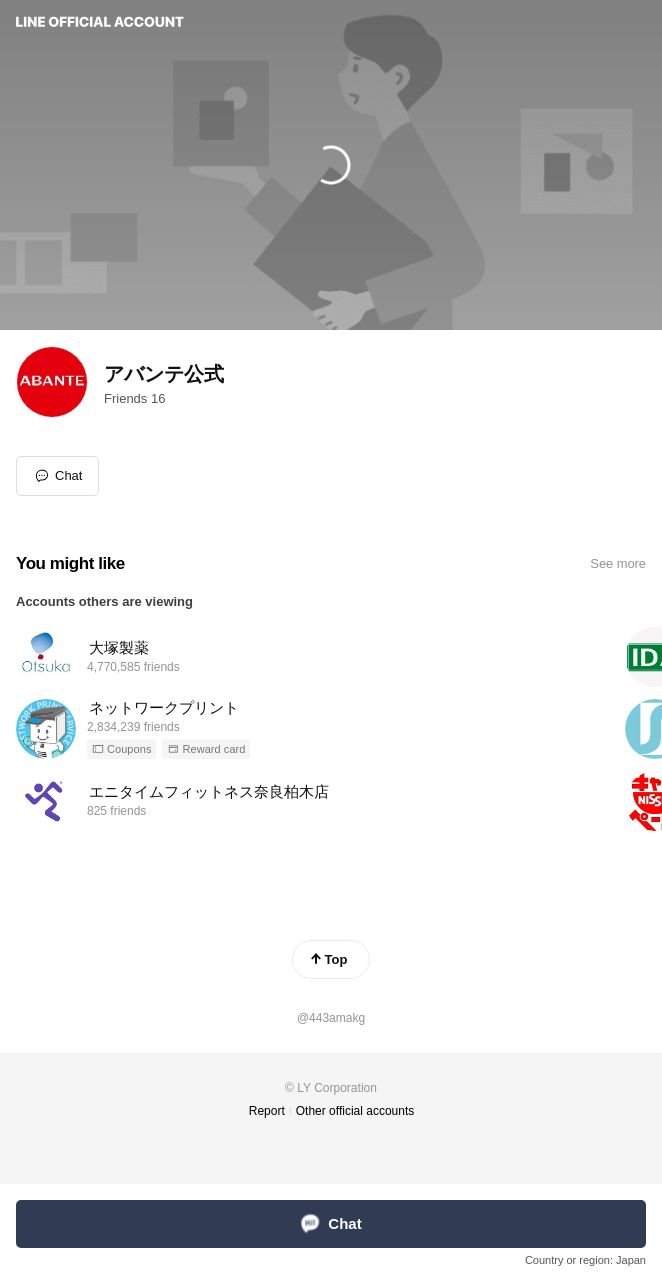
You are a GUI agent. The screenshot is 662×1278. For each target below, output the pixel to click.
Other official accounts (355, 1111)
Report (267, 1111)
